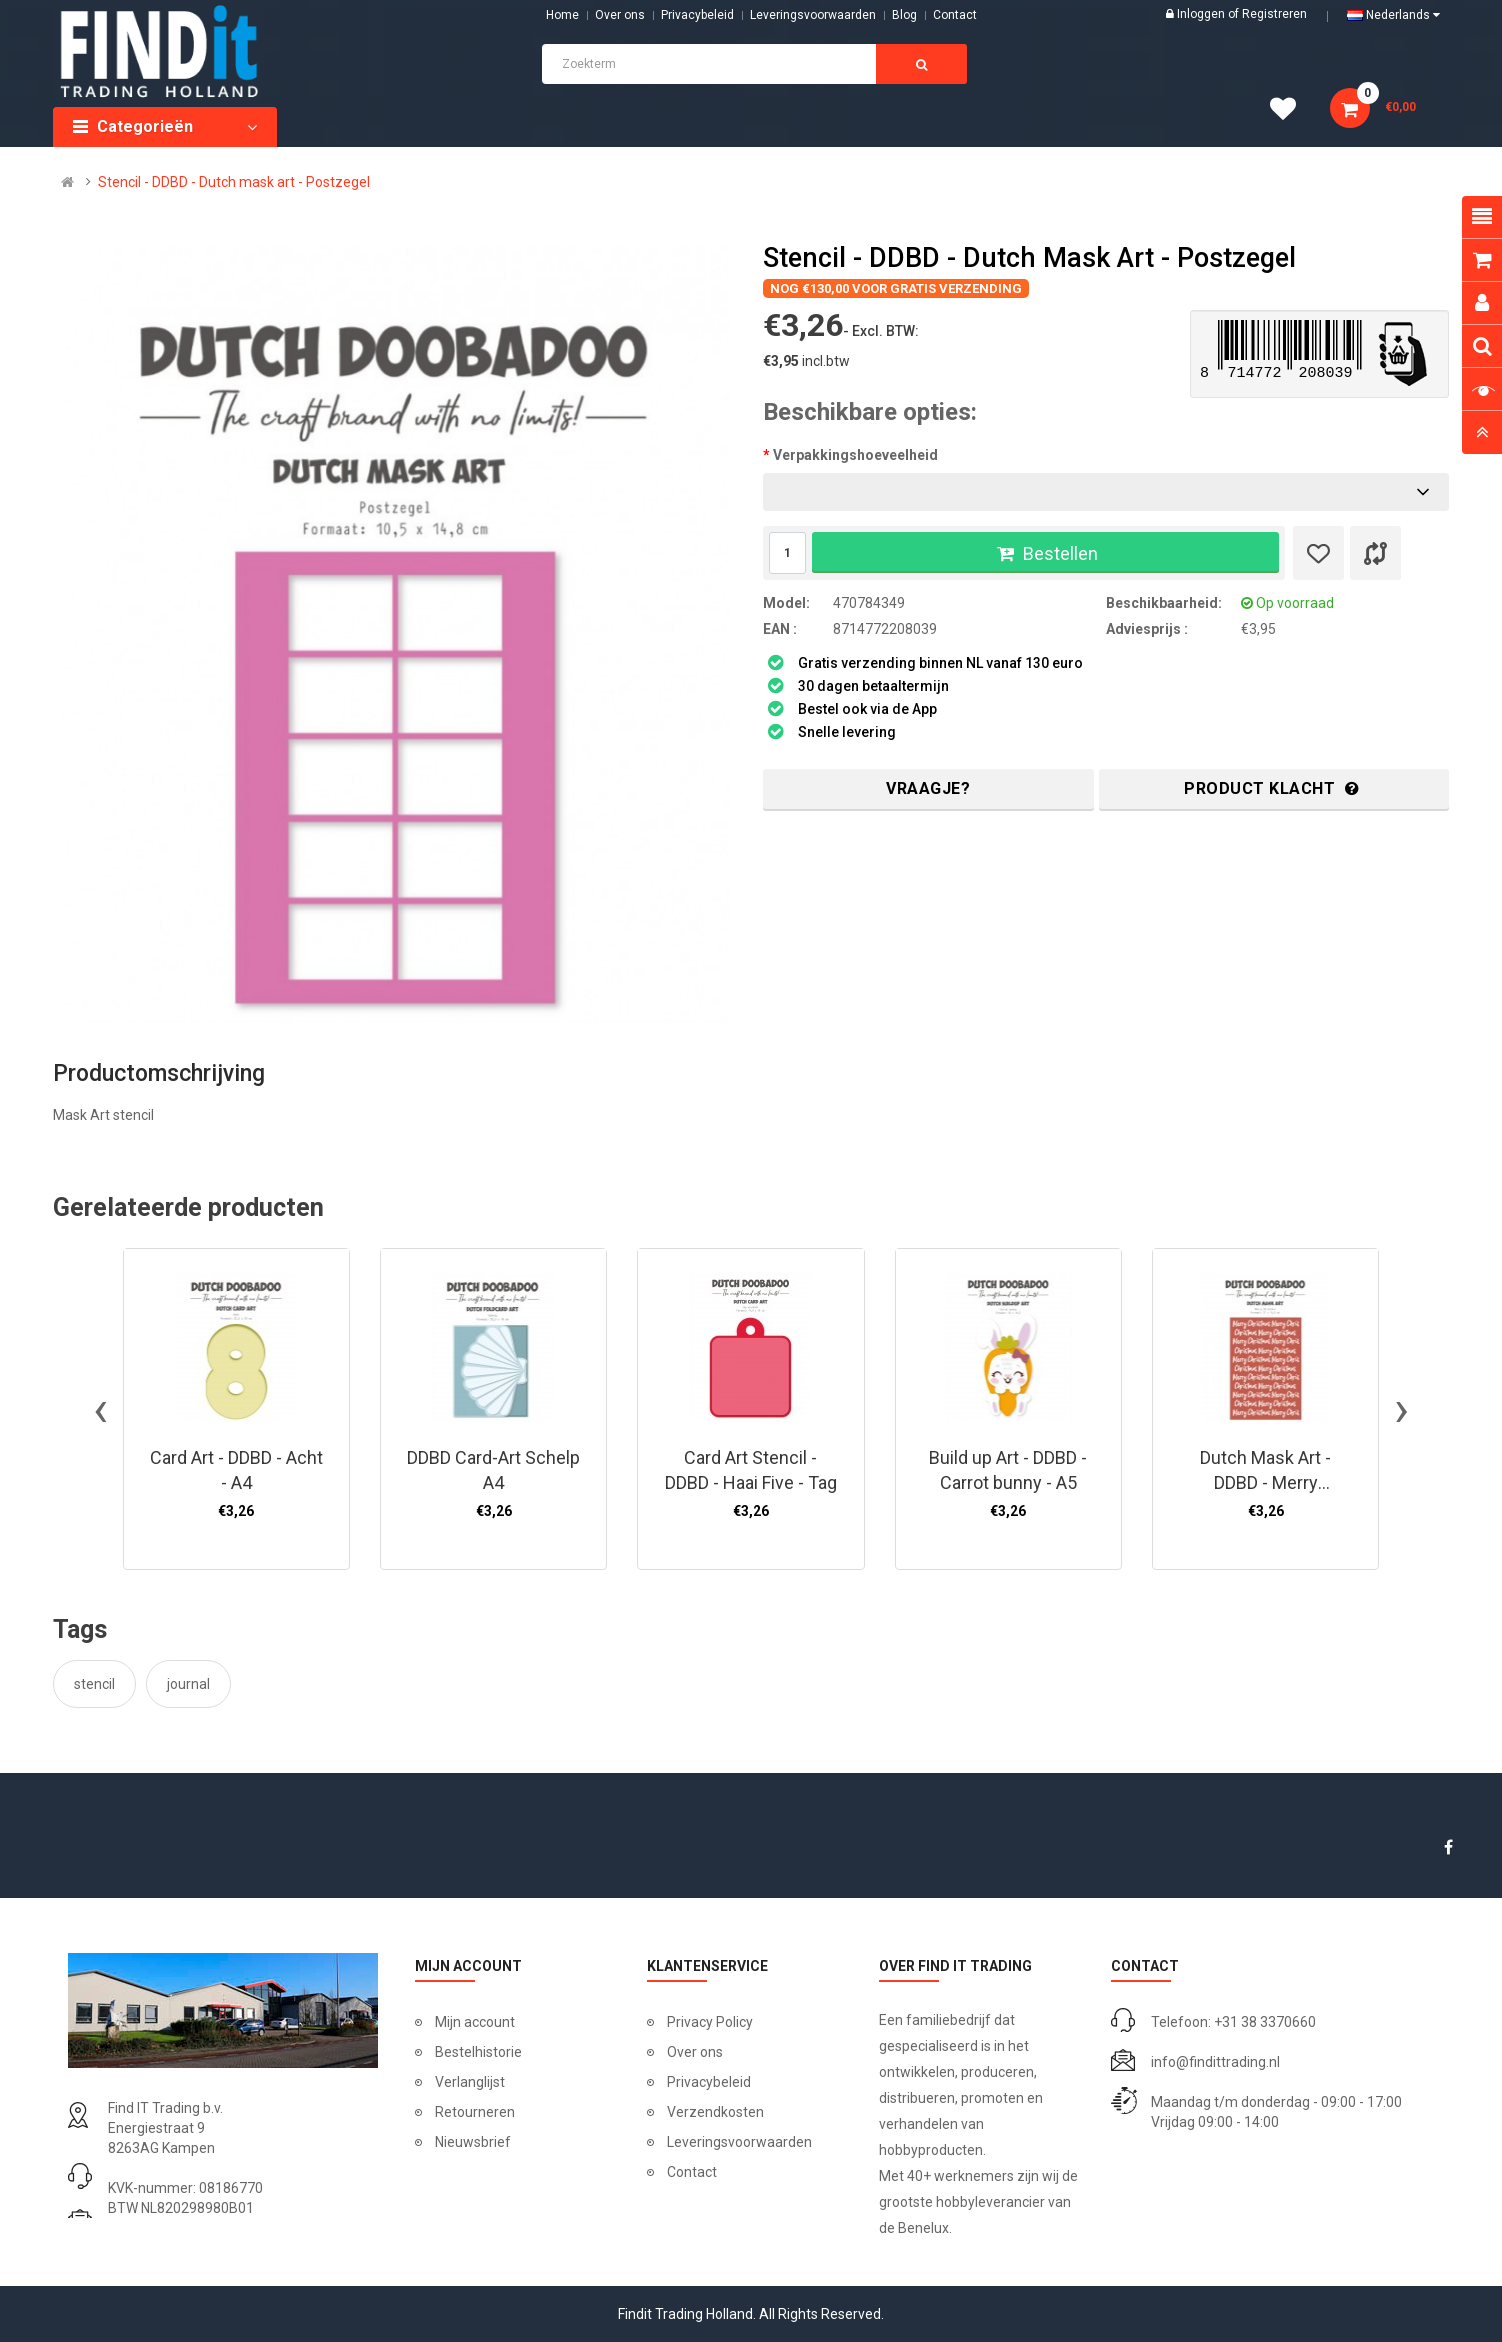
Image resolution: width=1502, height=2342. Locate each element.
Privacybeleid (697, 15)
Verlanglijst (470, 2082)
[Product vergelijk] (1375, 553)
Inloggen (1202, 14)
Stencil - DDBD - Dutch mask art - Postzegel (234, 182)
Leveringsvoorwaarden (813, 15)
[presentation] (100, 1409)
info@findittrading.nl (1215, 2062)
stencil (94, 1684)
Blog (904, 15)
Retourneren (475, 2112)
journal (188, 1684)
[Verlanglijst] (1318, 553)
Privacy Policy (710, 2022)
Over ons (620, 15)
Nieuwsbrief (473, 2142)
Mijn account (475, 2022)
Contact (692, 2172)
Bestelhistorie (478, 2052)
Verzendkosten (715, 2112)
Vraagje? (928, 788)
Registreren (1274, 14)
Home (562, 15)
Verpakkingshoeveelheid (855, 455)
